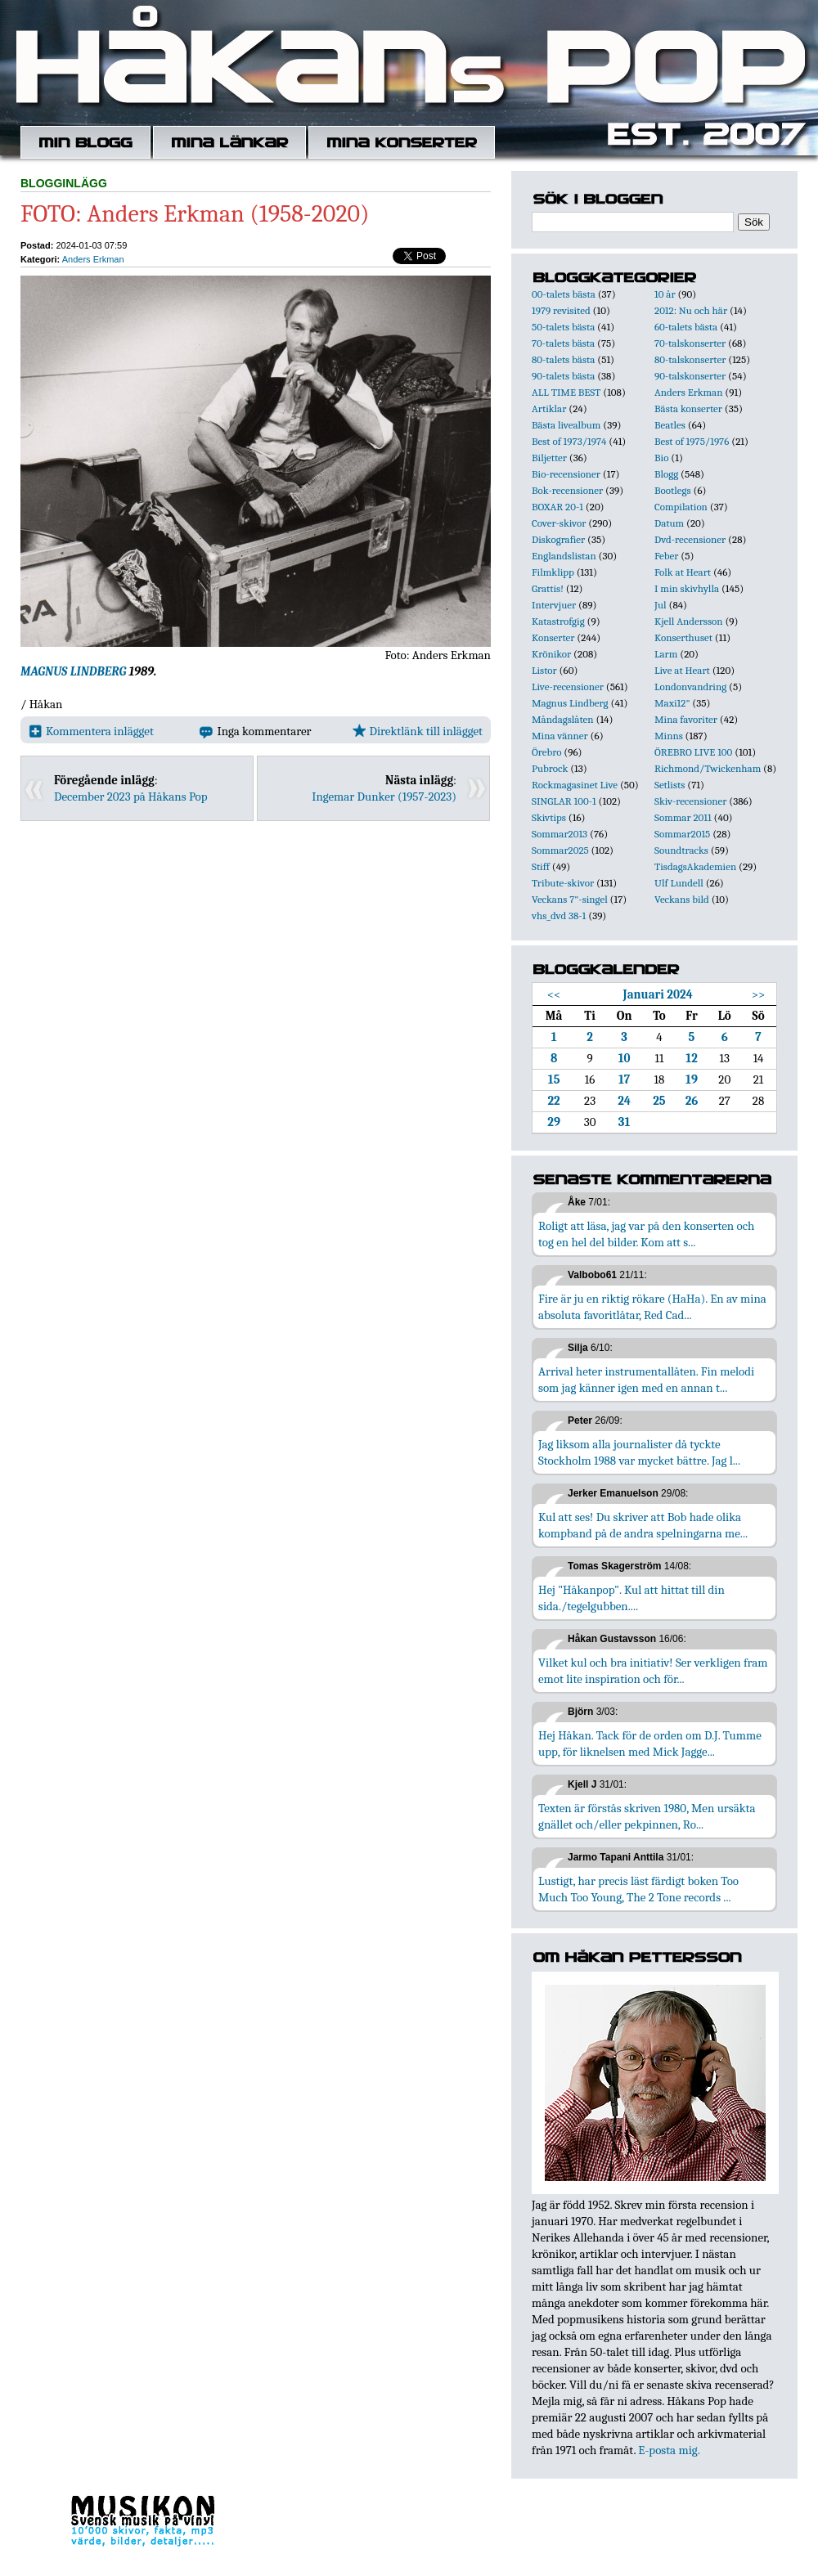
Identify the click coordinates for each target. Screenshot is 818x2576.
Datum (669, 523)
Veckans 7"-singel (570, 899)
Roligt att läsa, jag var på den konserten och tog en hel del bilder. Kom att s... (646, 1234)
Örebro (546, 752)
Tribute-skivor (563, 883)
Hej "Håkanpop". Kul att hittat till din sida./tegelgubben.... (631, 1597)
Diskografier (558, 539)
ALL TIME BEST (566, 392)
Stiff (541, 866)
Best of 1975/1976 (691, 441)
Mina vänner (560, 735)
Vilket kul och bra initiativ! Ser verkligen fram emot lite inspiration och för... (653, 1670)
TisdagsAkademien (695, 866)
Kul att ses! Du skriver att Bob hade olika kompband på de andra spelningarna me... (643, 1525)
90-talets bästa (563, 376)
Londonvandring (690, 686)
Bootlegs (672, 490)
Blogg (666, 474)
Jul (660, 605)
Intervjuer (554, 605)
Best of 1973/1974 (569, 441)
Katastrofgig (558, 621)
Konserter (553, 637)
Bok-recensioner (567, 490)
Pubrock (550, 768)
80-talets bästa (563, 359)
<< (554, 994)
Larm (665, 654)
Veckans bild (681, 899)
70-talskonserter (690, 343)
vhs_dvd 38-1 (559, 915)
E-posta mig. (668, 2450)
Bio (661, 457)
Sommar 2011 (683, 817)
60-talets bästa (685, 327)
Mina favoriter (685, 719)
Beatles (669, 425)
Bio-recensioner (566, 474)
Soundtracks (681, 850)
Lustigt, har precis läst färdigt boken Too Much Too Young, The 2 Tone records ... (638, 1889)
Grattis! (548, 588)
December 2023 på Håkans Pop (131, 796)
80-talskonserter (690, 359)
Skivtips (549, 817)
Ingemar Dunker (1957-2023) (384, 796)
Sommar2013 (559, 834)
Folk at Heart (682, 572)
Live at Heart (682, 670)
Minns (668, 735)
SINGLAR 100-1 (564, 801)
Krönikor (551, 654)
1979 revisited (561, 310)
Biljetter (549, 457)
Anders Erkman (93, 259)
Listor (544, 670)
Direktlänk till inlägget (418, 731)
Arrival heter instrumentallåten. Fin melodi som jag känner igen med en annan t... (646, 1379)
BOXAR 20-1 (557, 506)
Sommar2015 (682, 834)
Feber (666, 556)
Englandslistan (564, 556)
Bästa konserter (688, 408)
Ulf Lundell (678, 883)
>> (759, 994)
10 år (665, 294)
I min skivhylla (686, 588)
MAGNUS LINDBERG (73, 671)
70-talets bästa (563, 343)
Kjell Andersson (688, 621)
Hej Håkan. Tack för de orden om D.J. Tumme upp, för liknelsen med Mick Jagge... (650, 1743)
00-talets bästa (564, 294)
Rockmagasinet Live (575, 785)
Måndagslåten (563, 719)
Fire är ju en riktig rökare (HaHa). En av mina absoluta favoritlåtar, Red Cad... (652, 1306)
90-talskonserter (690, 376)
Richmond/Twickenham (707, 768)
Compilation (681, 506)
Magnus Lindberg (570, 703)
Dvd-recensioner (690, 539)
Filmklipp (553, 572)
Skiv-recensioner (690, 801)
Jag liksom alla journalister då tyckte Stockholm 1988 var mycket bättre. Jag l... (639, 1452)
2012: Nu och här (690, 310)
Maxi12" (672, 703)
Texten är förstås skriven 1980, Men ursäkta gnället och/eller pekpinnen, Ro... (647, 1816)
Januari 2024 (658, 994)
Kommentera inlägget (91, 731)
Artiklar (549, 408)
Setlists (669, 785)
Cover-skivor (559, 523)
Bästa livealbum (566, 425)
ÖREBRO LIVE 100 (693, 752)
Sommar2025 (560, 850)
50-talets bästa (563, 327)
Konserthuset (683, 637)
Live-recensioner (568, 686)
